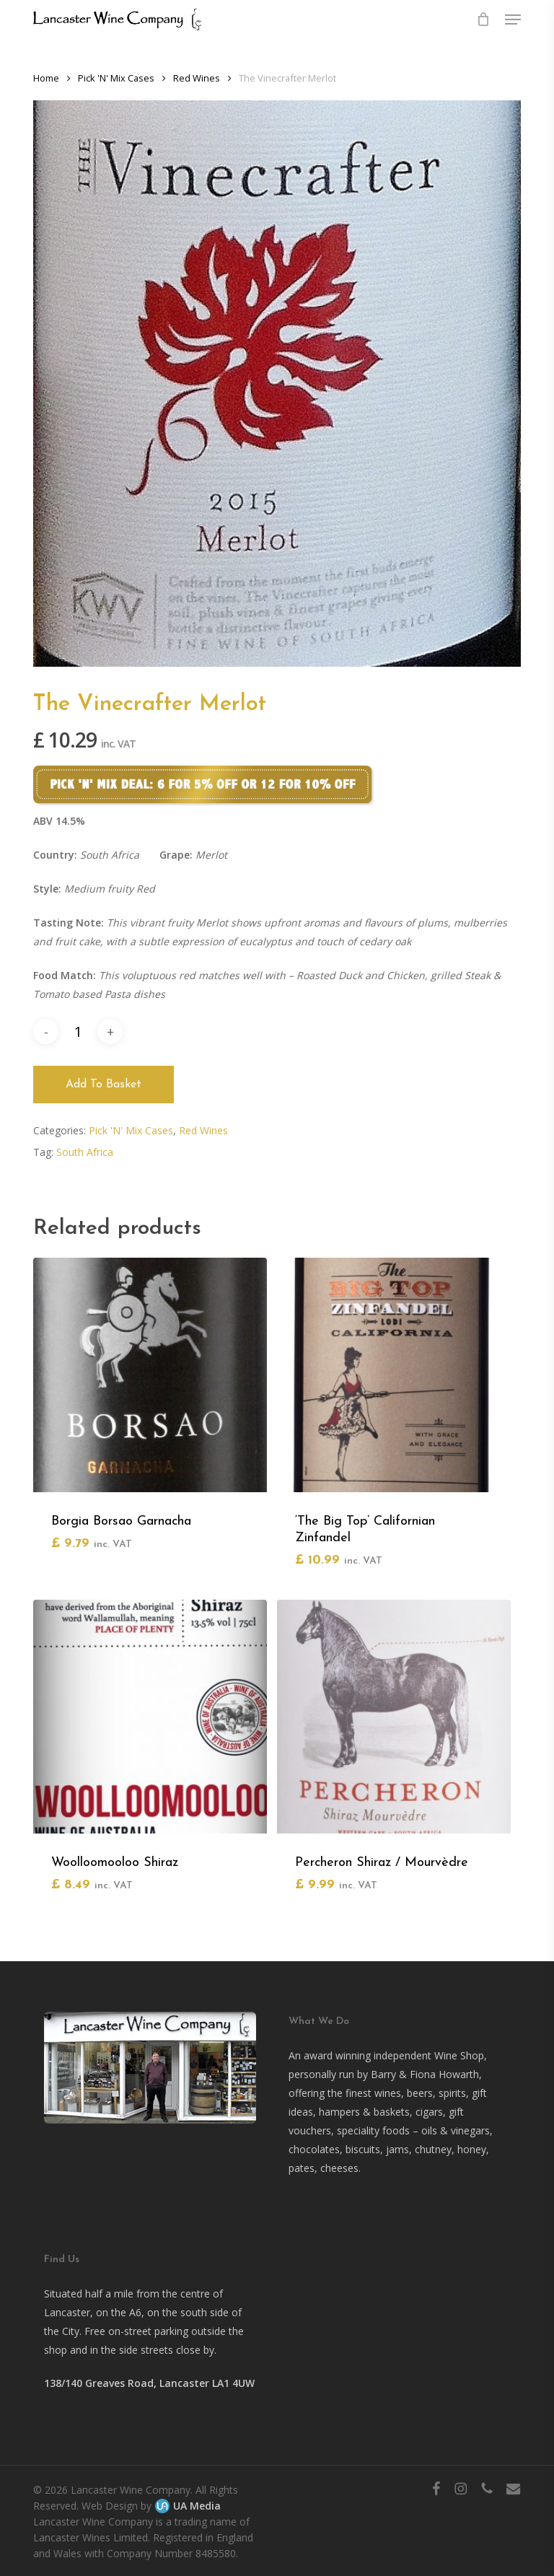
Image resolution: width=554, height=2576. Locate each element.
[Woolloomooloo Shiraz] (150, 1717)
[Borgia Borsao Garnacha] (150, 1374)
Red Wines (196, 77)
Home (46, 77)
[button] (513, 19)
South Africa (84, 1152)
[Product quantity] (77, 1031)
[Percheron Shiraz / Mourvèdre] (394, 1717)
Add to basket (103, 1084)
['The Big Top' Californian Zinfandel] (394, 1374)
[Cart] (484, 19)
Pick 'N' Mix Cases (116, 77)
